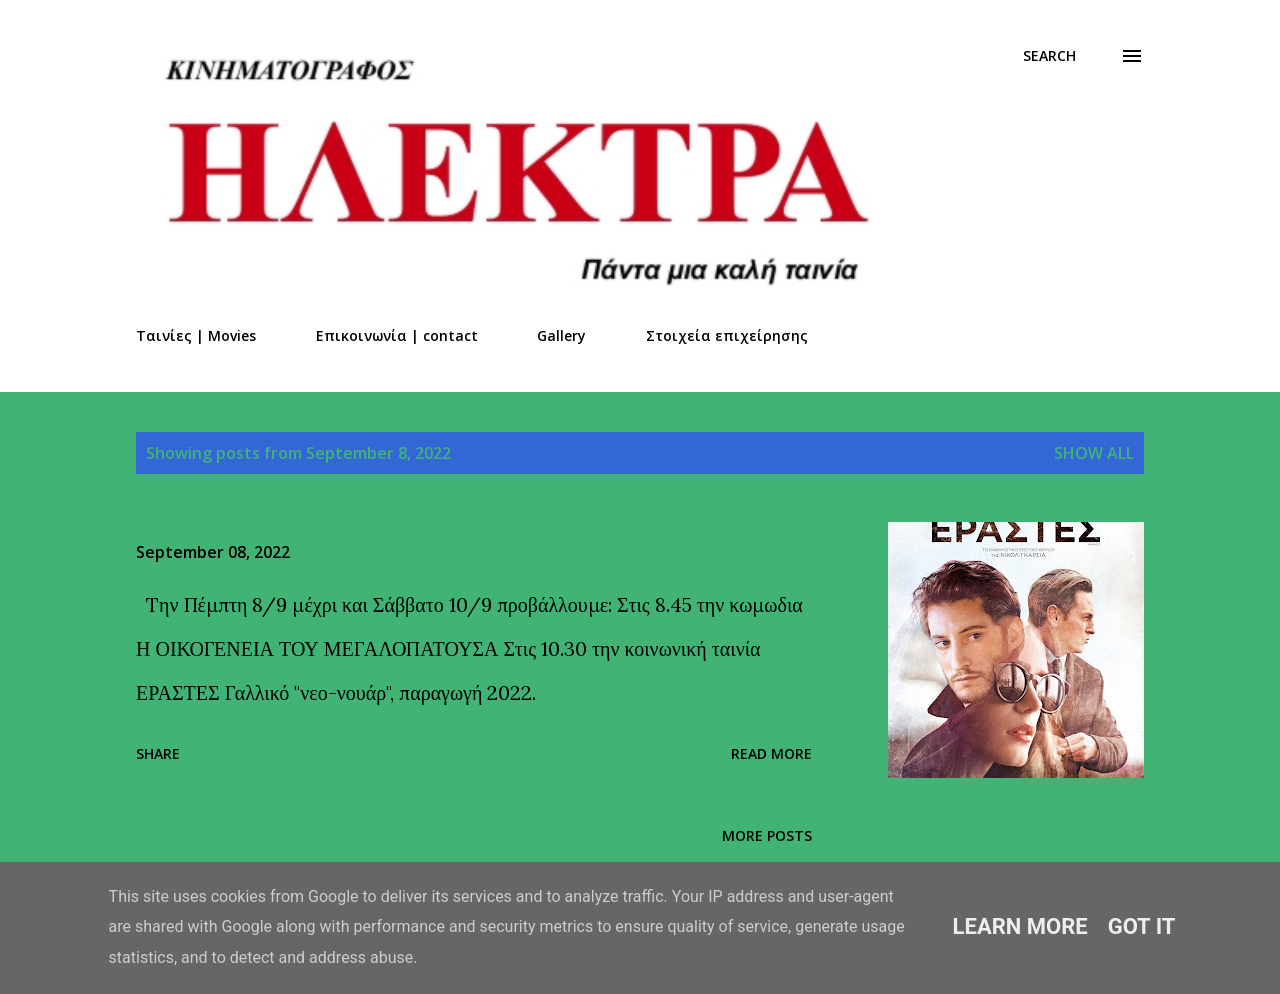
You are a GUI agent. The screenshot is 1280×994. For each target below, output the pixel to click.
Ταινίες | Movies (196, 335)
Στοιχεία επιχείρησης (727, 335)
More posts (767, 835)
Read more (771, 753)
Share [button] (158, 753)
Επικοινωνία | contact (397, 335)
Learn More (1020, 926)
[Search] (1049, 56)
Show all (1094, 453)
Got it (1142, 926)
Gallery (561, 335)
